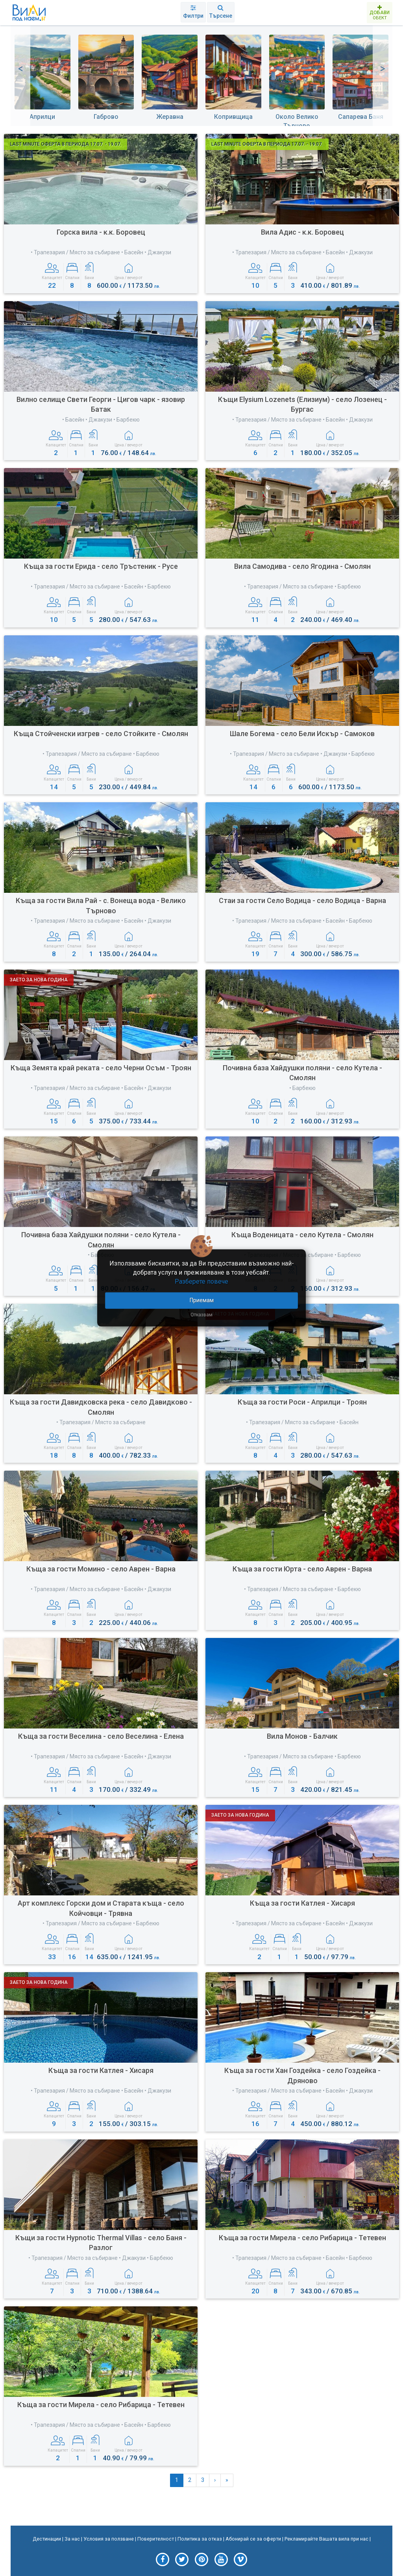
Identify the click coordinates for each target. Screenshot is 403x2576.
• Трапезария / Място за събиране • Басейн (302, 1422)
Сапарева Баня (360, 116)
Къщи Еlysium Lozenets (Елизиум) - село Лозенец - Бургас (302, 404)
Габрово (106, 116)
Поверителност (155, 2539)
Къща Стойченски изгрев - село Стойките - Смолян (101, 733)
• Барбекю (302, 1088)
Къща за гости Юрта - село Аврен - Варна (302, 1569)
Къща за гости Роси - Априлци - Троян (302, 1402)
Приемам (202, 1300)
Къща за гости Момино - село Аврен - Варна (101, 1569)
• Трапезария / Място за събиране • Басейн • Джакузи (101, 252)
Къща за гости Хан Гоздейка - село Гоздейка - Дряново (302, 2075)
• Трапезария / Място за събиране (101, 1422)
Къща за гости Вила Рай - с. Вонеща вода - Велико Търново (101, 905)
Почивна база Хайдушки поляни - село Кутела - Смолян (302, 1073)
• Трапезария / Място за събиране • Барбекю (302, 586)
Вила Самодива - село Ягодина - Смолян (302, 566)
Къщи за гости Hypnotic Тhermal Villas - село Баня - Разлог (101, 2243)
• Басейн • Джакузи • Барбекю (101, 419)
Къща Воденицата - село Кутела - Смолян (302, 1235)
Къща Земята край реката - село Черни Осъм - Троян (101, 1068)
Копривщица (233, 116)
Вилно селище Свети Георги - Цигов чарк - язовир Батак (101, 404)
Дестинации (47, 2539)
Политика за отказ (199, 2539)
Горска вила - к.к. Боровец (101, 232)
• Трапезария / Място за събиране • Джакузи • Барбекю (302, 754)
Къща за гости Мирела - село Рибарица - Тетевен (302, 2238)
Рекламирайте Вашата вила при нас (326, 2539)
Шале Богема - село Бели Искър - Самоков (302, 733)
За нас (72, 2539)
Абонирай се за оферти (253, 2539)
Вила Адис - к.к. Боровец (302, 232)
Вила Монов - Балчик (302, 1736)
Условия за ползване (108, 2539)
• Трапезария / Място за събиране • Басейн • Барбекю (101, 586)
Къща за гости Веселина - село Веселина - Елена (101, 1736)
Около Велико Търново (296, 121)
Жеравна (169, 116)
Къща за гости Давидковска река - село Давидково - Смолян (101, 1407)
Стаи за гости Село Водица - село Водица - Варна (302, 900)
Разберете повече (201, 1281)
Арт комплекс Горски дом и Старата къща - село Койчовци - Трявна (101, 1908)
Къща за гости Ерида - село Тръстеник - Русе (101, 566)
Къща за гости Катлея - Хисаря (302, 1903)
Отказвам (201, 1314)
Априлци (42, 116)
